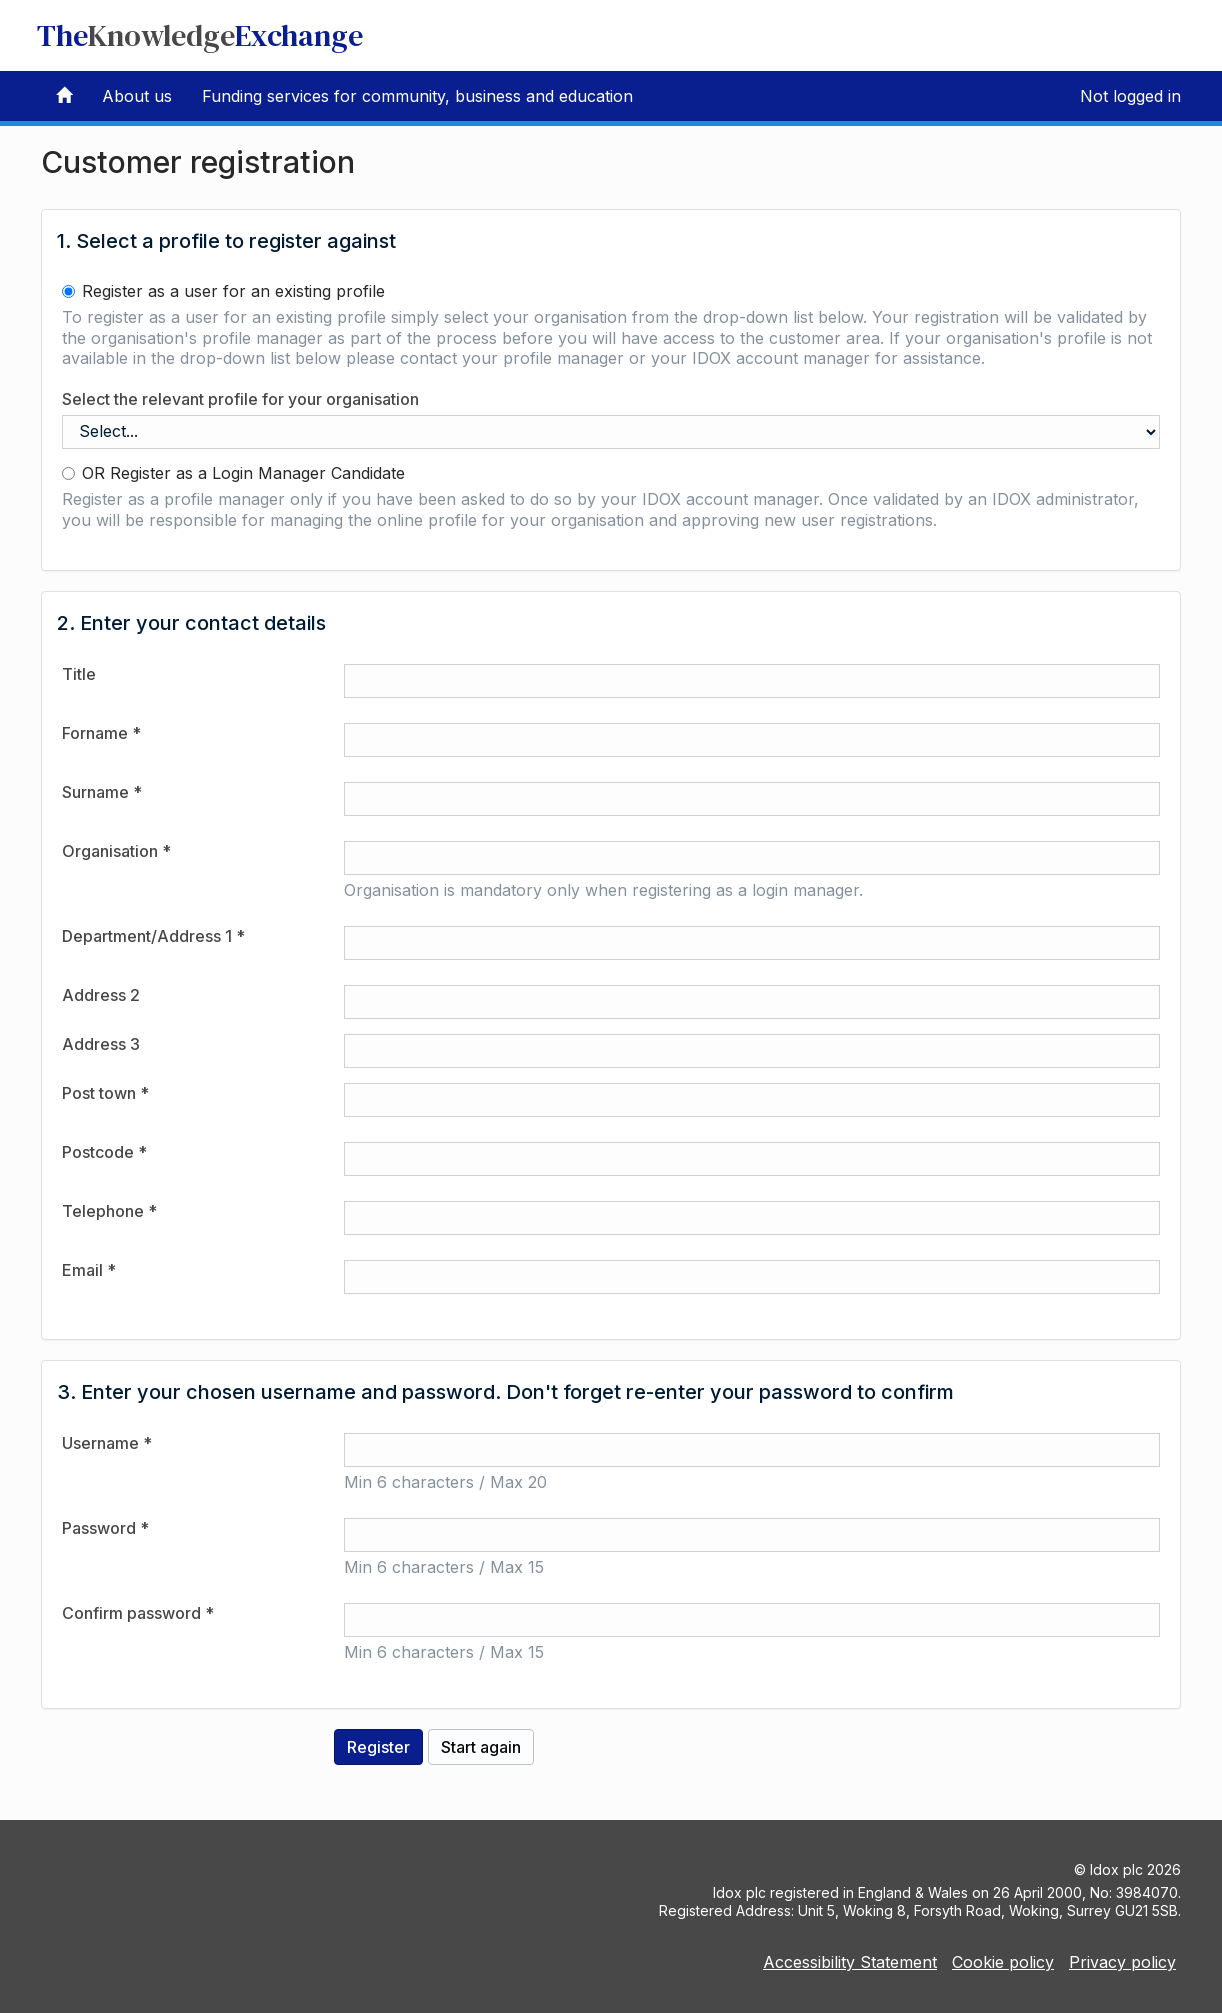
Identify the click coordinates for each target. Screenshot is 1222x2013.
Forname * (101, 733)
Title (79, 674)
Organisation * (116, 851)
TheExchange (200, 35)
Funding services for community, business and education (417, 96)
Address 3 (101, 1044)
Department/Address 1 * (153, 936)
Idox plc (1116, 1869)
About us (137, 96)
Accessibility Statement (850, 1962)
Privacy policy (1122, 1962)
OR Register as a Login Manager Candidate (233, 473)
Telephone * (109, 1211)
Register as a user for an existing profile (223, 291)
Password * (105, 1528)
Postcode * (104, 1152)
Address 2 (101, 995)
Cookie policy (1003, 1962)
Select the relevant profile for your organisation (240, 399)
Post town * (105, 1093)
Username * (107, 1443)
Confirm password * (138, 1613)
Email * (89, 1270)
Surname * (102, 792)
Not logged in (1130, 96)
